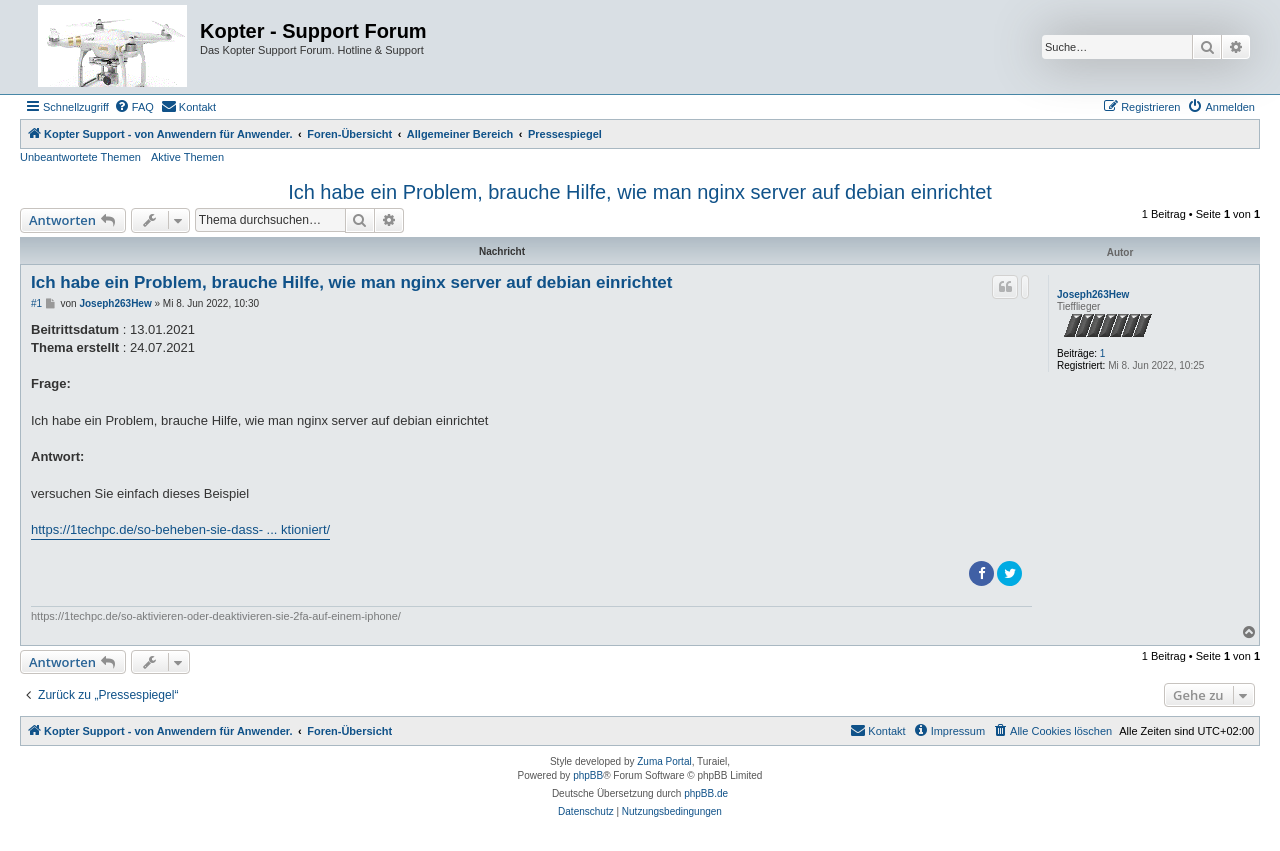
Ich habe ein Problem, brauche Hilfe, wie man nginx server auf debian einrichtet (640, 192)
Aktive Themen (187, 157)
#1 (36, 303)
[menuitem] (134, 107)
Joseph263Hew (1093, 294)
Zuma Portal (664, 761)
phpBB (588, 775)
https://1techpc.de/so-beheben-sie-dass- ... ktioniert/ (180, 529)
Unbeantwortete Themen (80, 157)
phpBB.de (706, 793)
